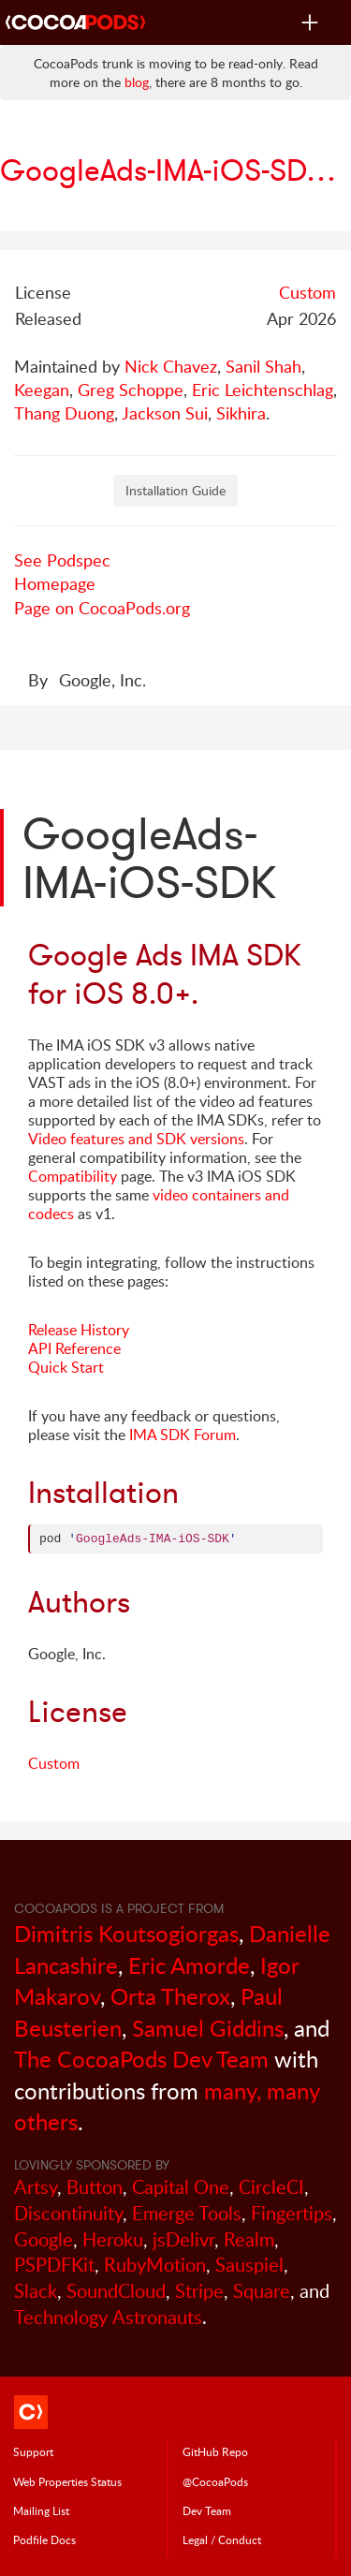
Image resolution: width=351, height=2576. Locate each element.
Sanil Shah (263, 366)
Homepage (54, 583)
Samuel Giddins (208, 2027)
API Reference (74, 1348)
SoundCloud (116, 2291)
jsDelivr (183, 2239)
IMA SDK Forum (182, 1434)
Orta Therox (170, 1995)
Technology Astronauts (108, 2317)
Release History (78, 1329)
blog (136, 82)
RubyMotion (155, 2264)
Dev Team (207, 2510)
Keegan (41, 389)
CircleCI (271, 2187)
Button (94, 2187)
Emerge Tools (186, 2213)
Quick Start (66, 1367)
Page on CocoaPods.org (102, 607)
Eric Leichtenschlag (262, 389)
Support (33, 2451)
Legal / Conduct (222, 2539)
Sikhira (241, 413)
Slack (35, 2291)
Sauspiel (249, 2264)
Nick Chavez (170, 366)
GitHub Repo (215, 2451)
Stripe (199, 2291)
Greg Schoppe (130, 389)
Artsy (35, 2187)
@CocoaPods (215, 2481)
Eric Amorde (189, 1965)
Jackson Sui (165, 413)
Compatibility (72, 1176)
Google (43, 2239)
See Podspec (62, 560)
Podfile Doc (44, 2539)
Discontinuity (68, 2213)
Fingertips (291, 2213)
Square (261, 2291)
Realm (249, 2239)
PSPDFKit (54, 2264)
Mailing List (41, 2510)
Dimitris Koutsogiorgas (126, 1933)
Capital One (180, 2187)
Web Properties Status (67, 2481)
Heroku (112, 2239)
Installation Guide (175, 490)
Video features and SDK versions (136, 1138)
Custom (307, 292)
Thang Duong (64, 413)
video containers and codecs (158, 1204)
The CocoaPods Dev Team (141, 2058)
